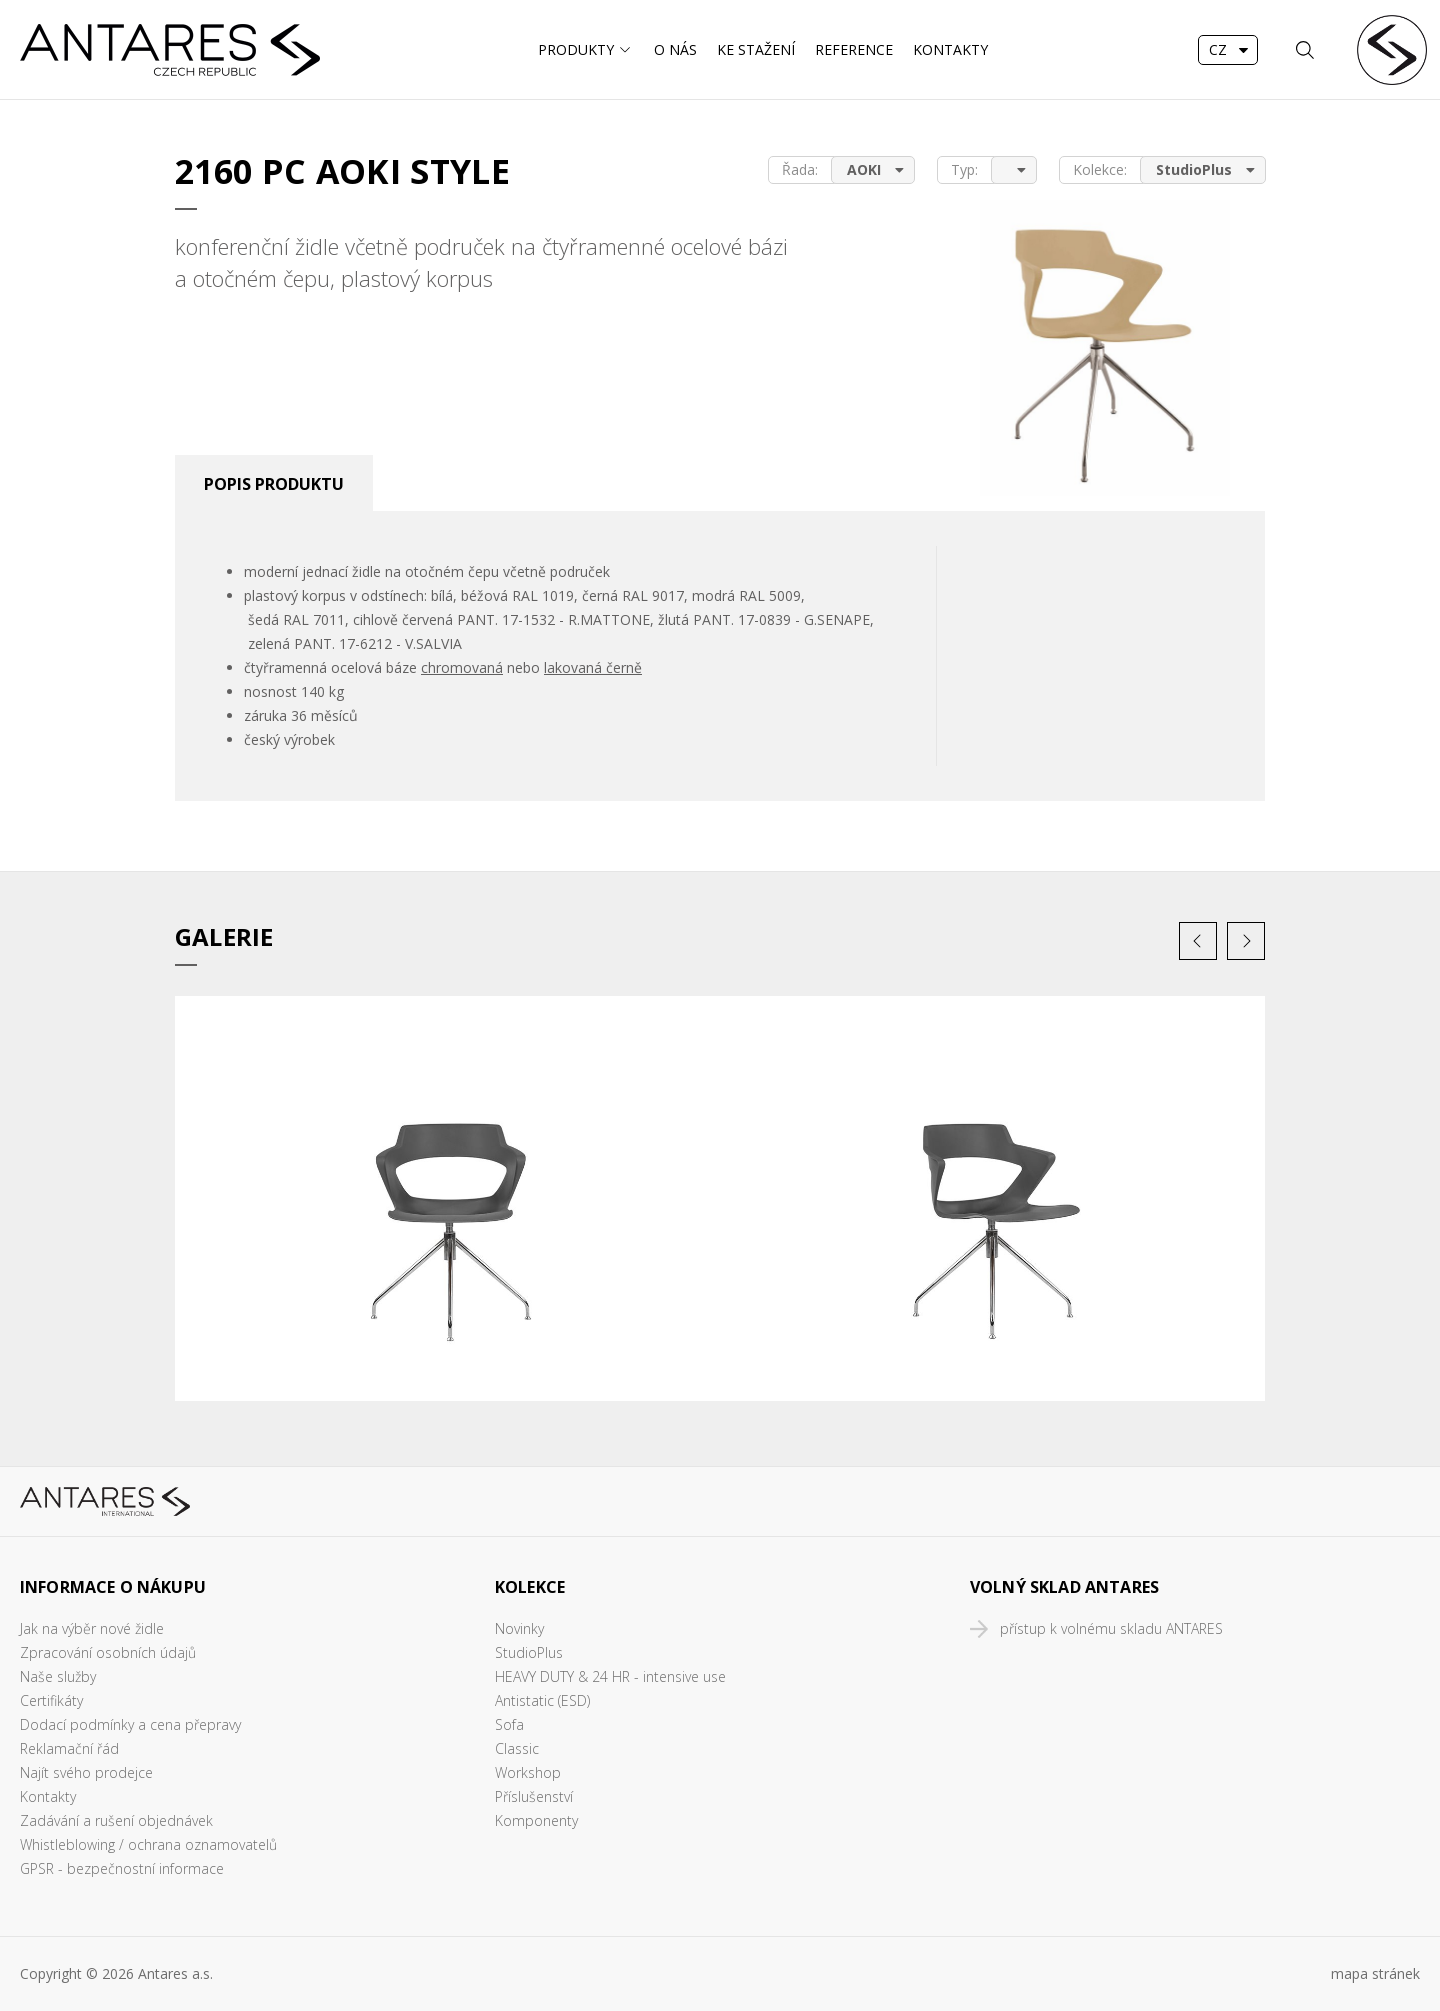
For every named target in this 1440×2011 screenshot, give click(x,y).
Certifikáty (51, 1700)
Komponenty (536, 1820)
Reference (854, 49)
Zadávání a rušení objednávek (116, 1820)
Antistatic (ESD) (542, 1700)
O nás (675, 49)
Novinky (519, 1628)
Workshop (528, 1772)
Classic (517, 1748)
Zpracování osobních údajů (108, 1652)
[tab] (274, 483)
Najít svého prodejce (86, 1772)
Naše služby (58, 1676)
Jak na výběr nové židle (92, 1628)
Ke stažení (756, 49)
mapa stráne (1372, 1973)
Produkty (576, 49)
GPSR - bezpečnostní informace (122, 1868)
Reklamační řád (69, 1748)
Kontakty (950, 49)
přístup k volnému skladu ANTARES (1111, 1628)
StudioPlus (529, 1652)
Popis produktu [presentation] (274, 484)
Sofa (509, 1724)
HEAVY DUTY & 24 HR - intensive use (610, 1676)
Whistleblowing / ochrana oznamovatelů (148, 1844)
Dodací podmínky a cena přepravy (130, 1724)
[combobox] (1228, 50)
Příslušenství (534, 1796)
